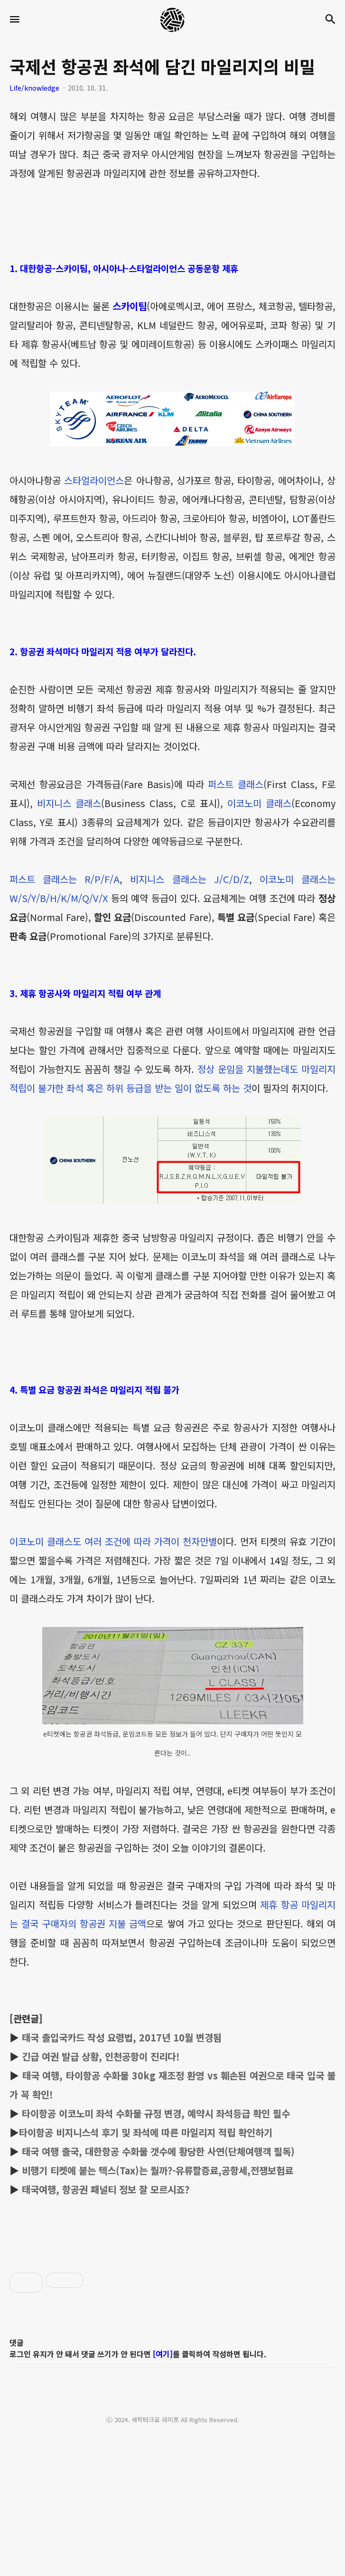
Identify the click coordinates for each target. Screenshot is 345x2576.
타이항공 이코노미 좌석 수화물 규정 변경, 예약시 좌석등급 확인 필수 (156, 2113)
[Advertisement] (172, 2384)
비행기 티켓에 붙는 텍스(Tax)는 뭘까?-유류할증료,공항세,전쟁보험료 (157, 2170)
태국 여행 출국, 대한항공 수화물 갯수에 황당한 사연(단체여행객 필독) (158, 2151)
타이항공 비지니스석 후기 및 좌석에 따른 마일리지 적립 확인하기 (145, 2132)
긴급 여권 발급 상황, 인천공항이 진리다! (100, 2056)
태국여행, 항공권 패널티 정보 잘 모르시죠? (105, 2189)
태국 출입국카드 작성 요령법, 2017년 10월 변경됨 (122, 2037)
